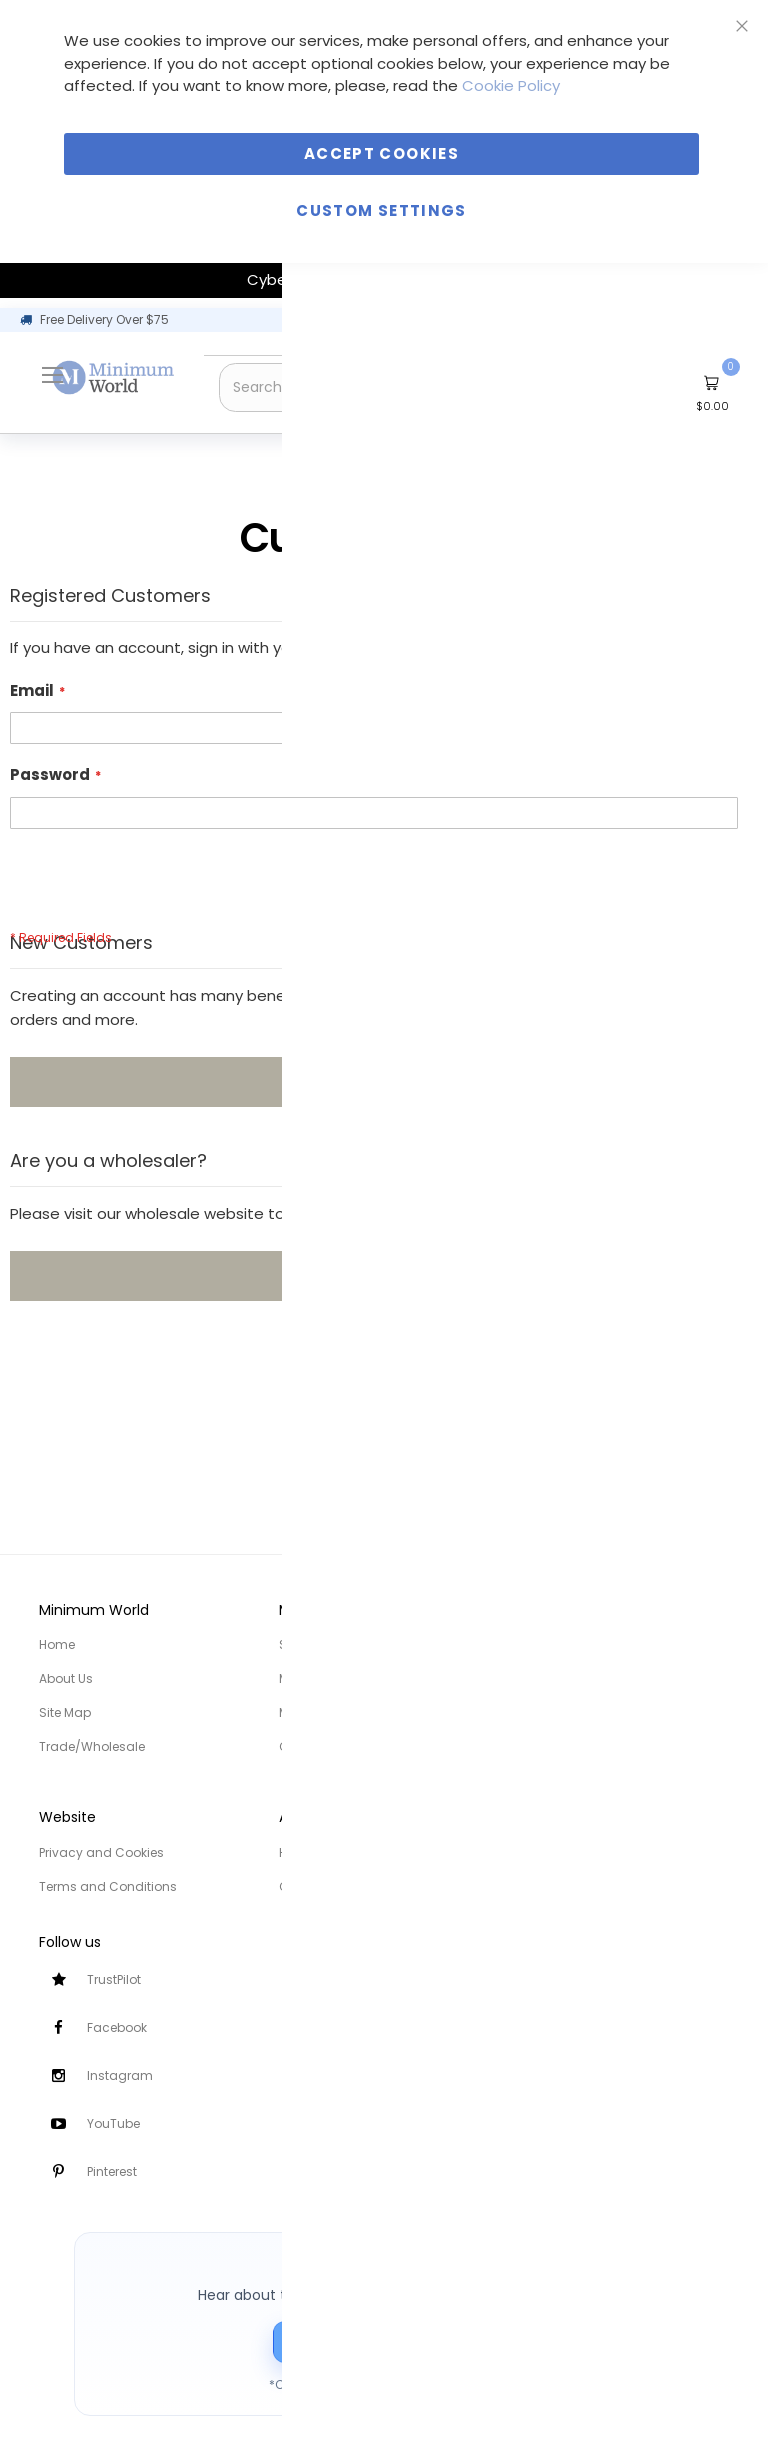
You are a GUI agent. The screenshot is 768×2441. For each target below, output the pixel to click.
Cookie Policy (511, 85)
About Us (66, 1678)
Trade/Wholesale (92, 1746)
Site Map (65, 1712)
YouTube (113, 2123)
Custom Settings (381, 210)
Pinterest (112, 2171)
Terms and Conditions (108, 1886)
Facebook (117, 2027)
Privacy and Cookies (101, 1852)
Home (57, 1644)
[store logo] (114, 377)
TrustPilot (114, 1979)
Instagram (120, 2075)
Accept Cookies (381, 153)
